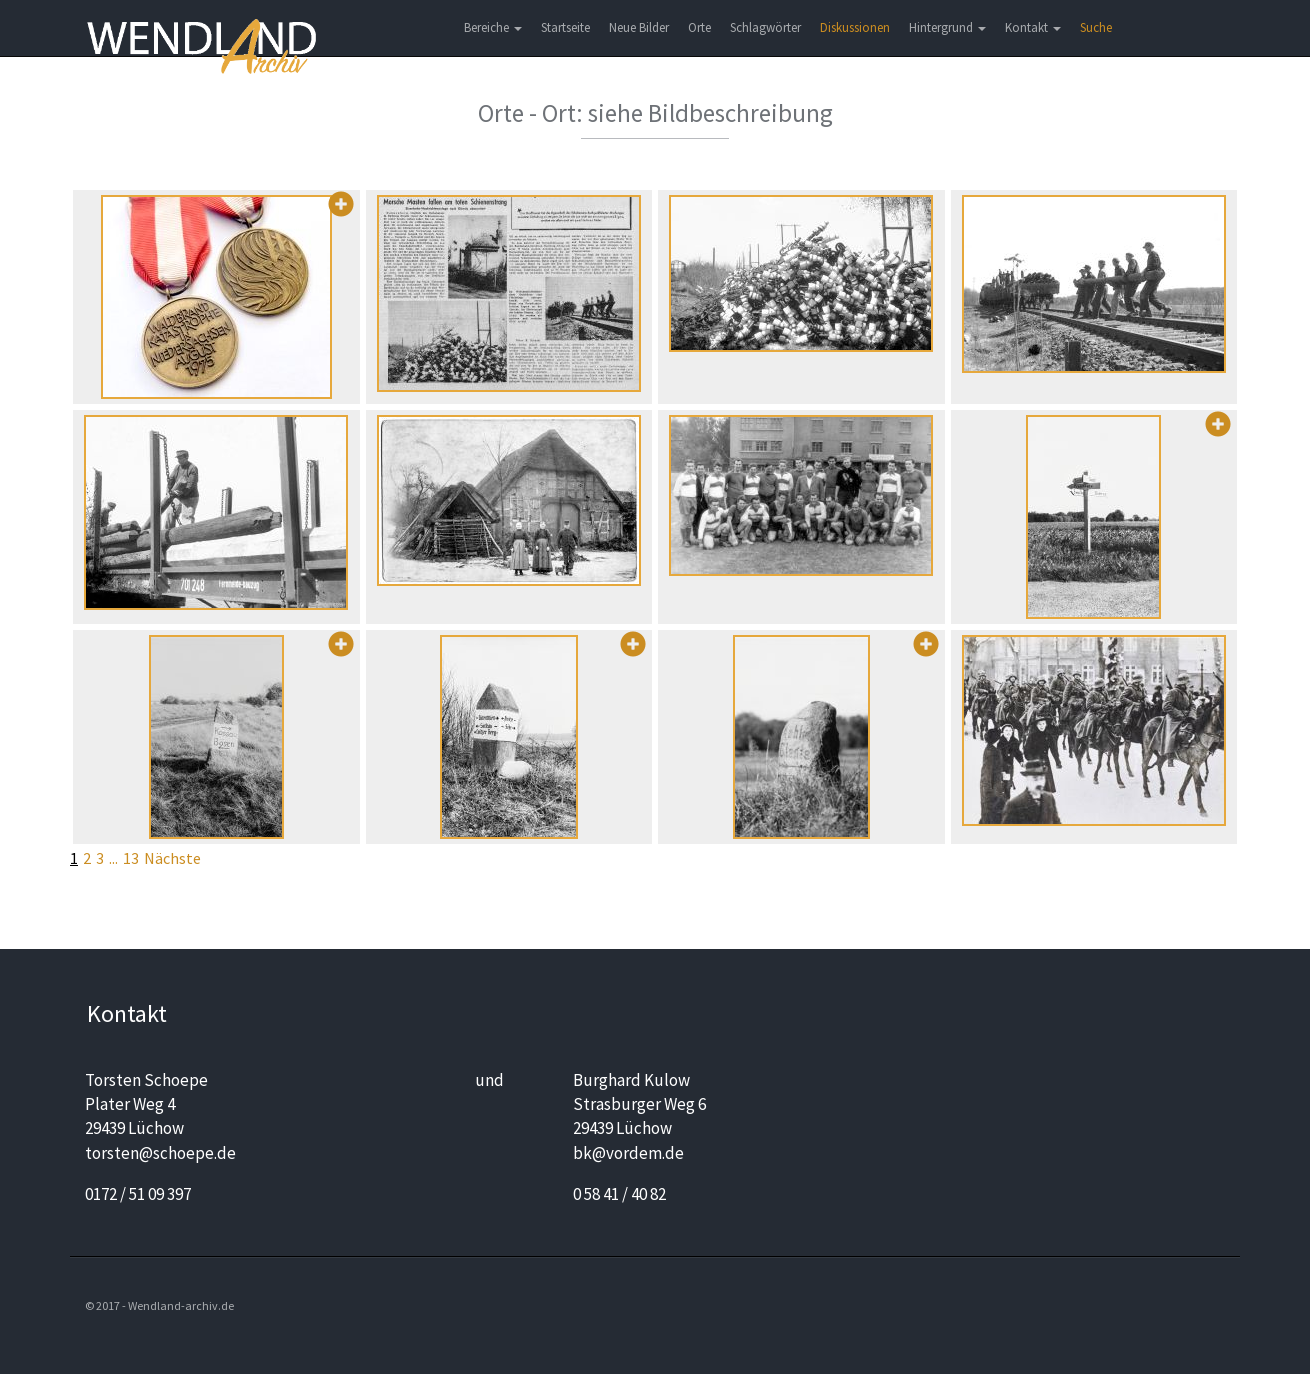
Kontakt (1033, 27)
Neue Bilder (639, 27)
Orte (699, 27)
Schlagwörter (765, 27)
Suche (1096, 27)
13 (131, 858)
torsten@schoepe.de (160, 1153)
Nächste (172, 858)
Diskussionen (855, 27)
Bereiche (493, 27)
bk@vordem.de (628, 1153)
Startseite (565, 27)
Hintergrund (947, 27)
